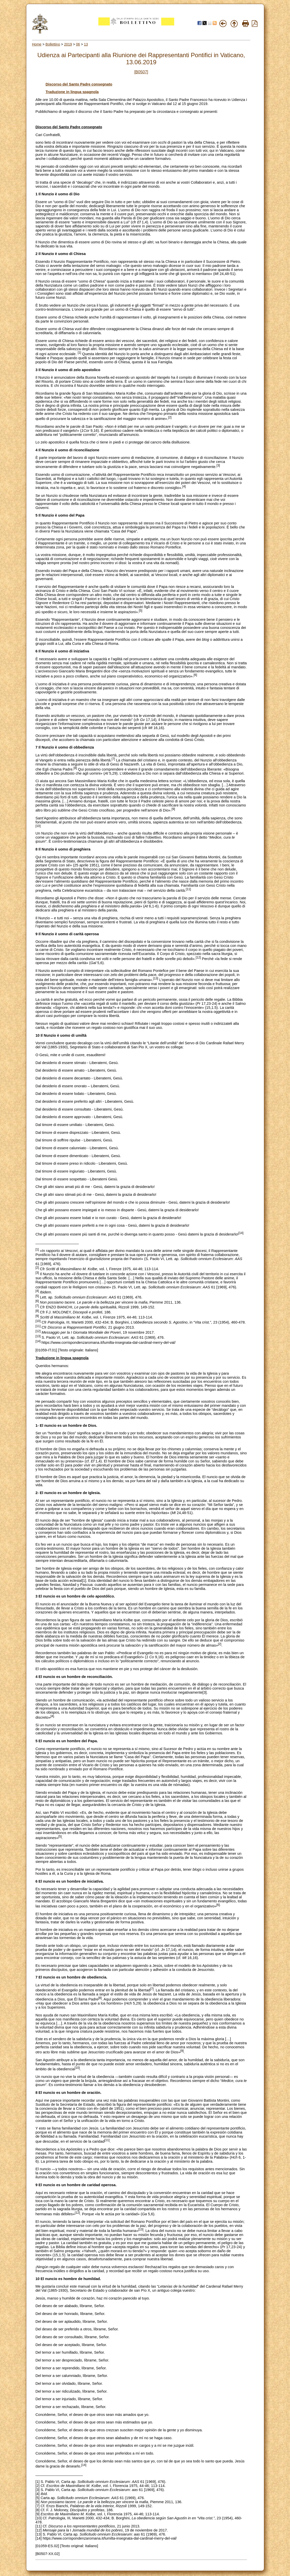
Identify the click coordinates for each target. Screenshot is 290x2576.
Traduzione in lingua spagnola (72, 92)
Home (36, 44)
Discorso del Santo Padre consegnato (79, 84)
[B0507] (141, 72)
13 (86, 44)
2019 (68, 44)
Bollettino (53, 44)
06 (78, 44)
